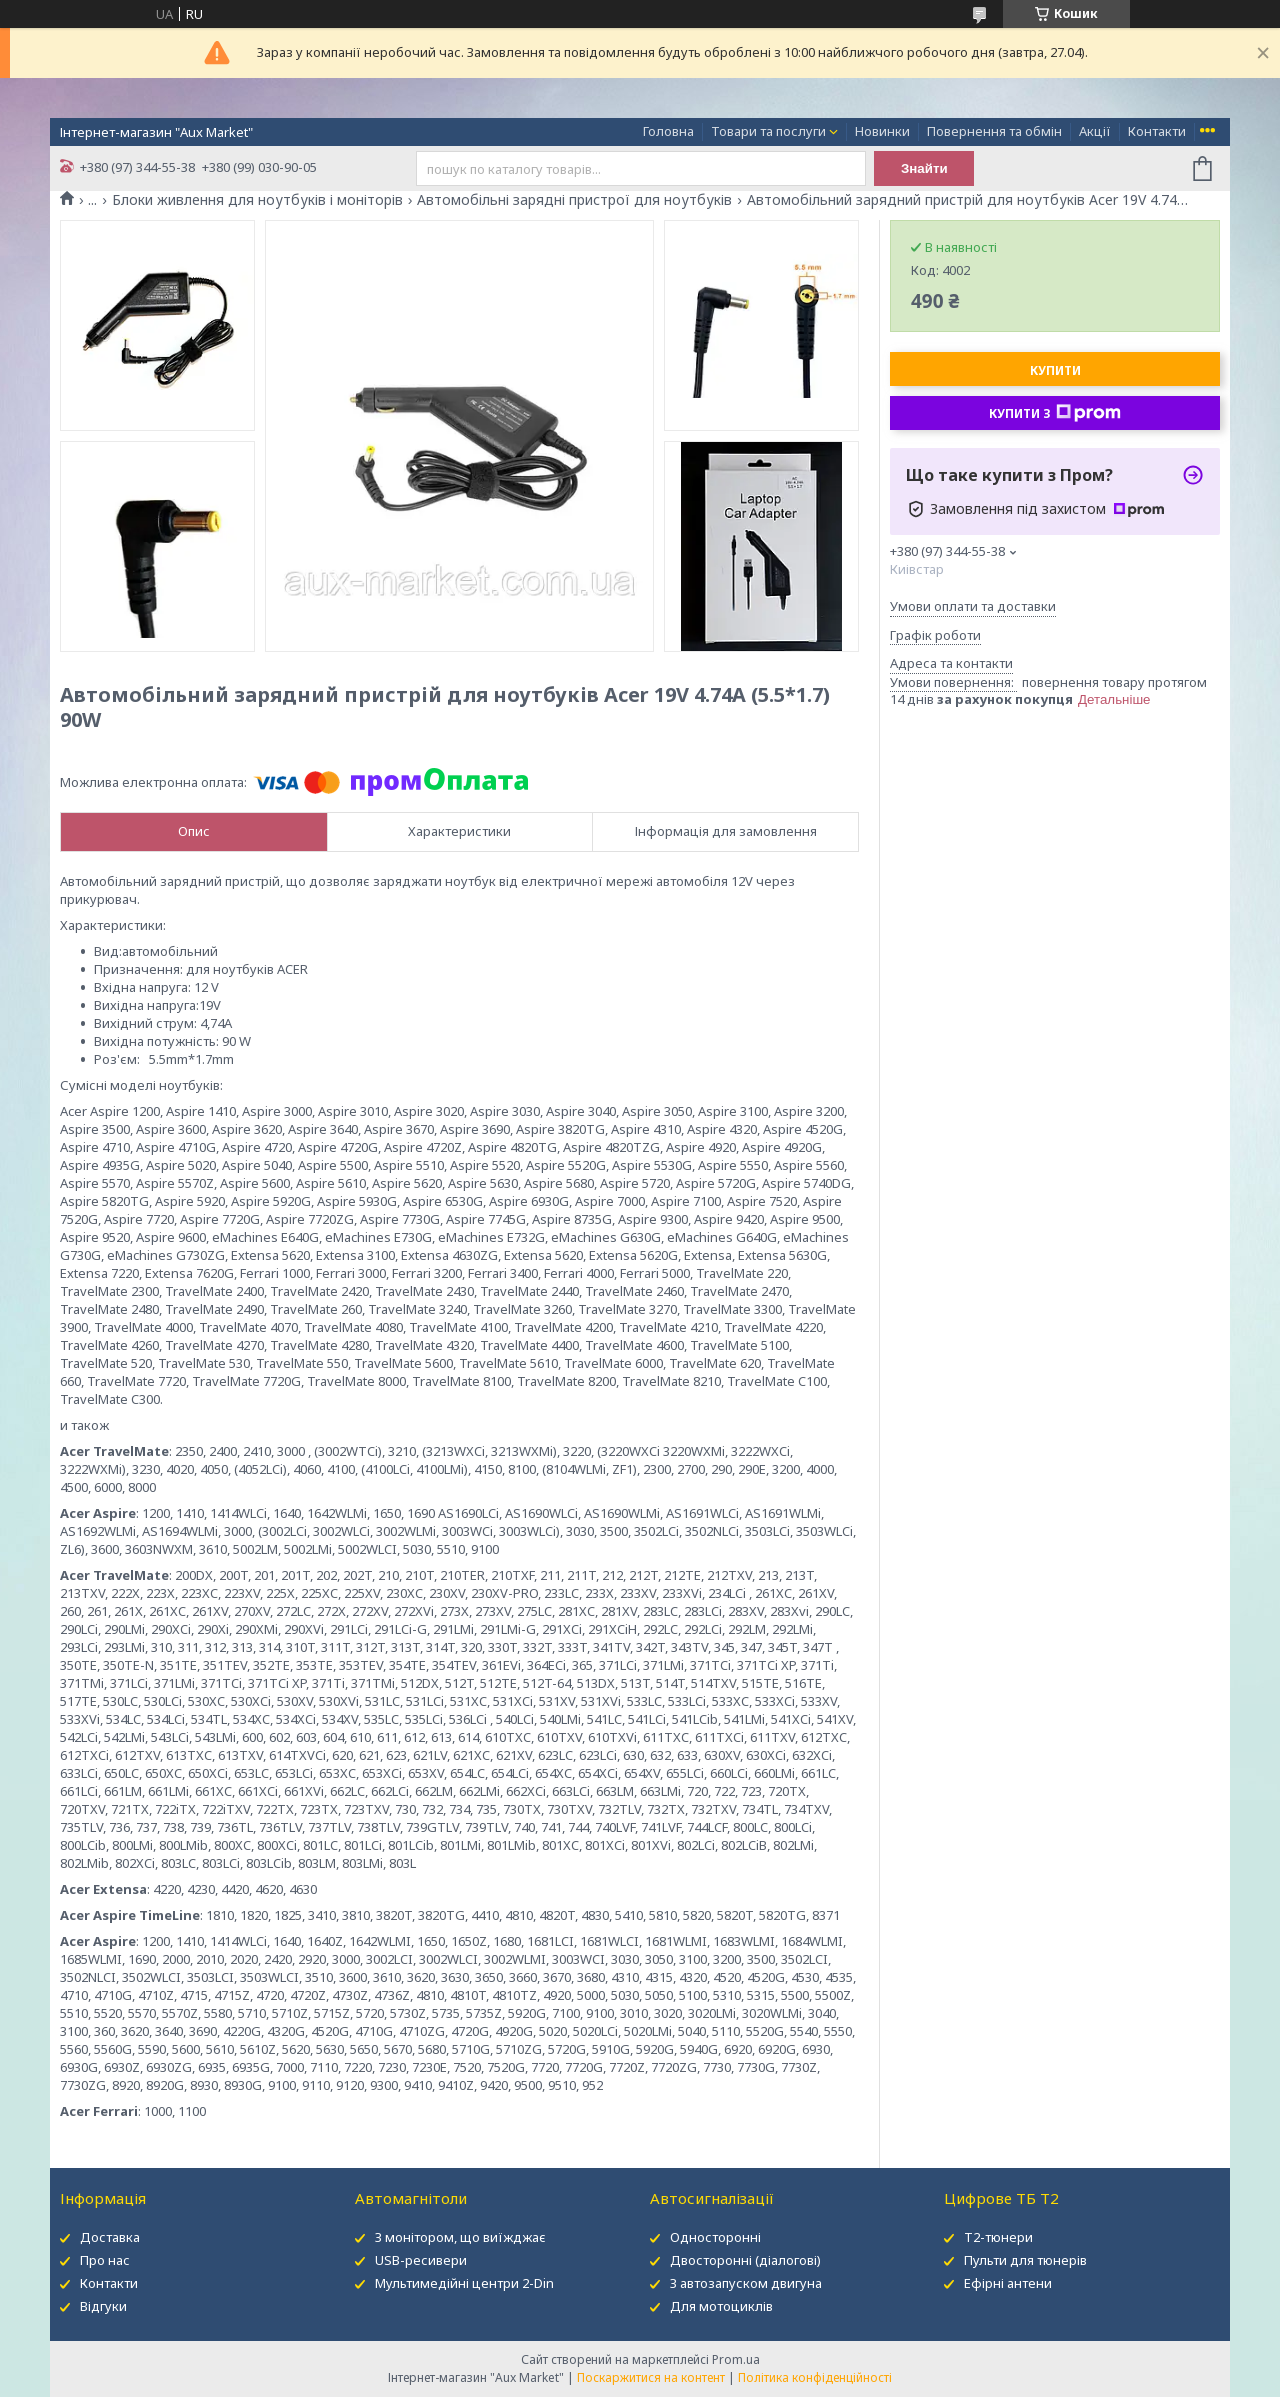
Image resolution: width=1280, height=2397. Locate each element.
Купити (1055, 370)
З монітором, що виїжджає (460, 2237)
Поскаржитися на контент (651, 2377)
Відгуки (103, 2306)
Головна (668, 131)
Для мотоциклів (721, 2306)
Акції (1095, 131)
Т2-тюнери (998, 2237)
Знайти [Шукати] (924, 168)
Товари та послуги (768, 131)
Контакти (1157, 131)
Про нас (105, 2260)
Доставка (110, 2237)
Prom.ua (736, 2359)
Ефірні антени (1008, 2283)
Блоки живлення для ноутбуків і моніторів (257, 200)
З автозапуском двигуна (746, 2283)
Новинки (882, 131)
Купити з (1055, 413)
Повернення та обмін (994, 131)
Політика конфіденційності (815, 2377)
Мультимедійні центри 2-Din (464, 2283)
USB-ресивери (421, 2260)
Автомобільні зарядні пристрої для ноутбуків (574, 200)
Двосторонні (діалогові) (745, 2260)
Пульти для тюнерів (1025, 2260)
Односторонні (715, 2237)
